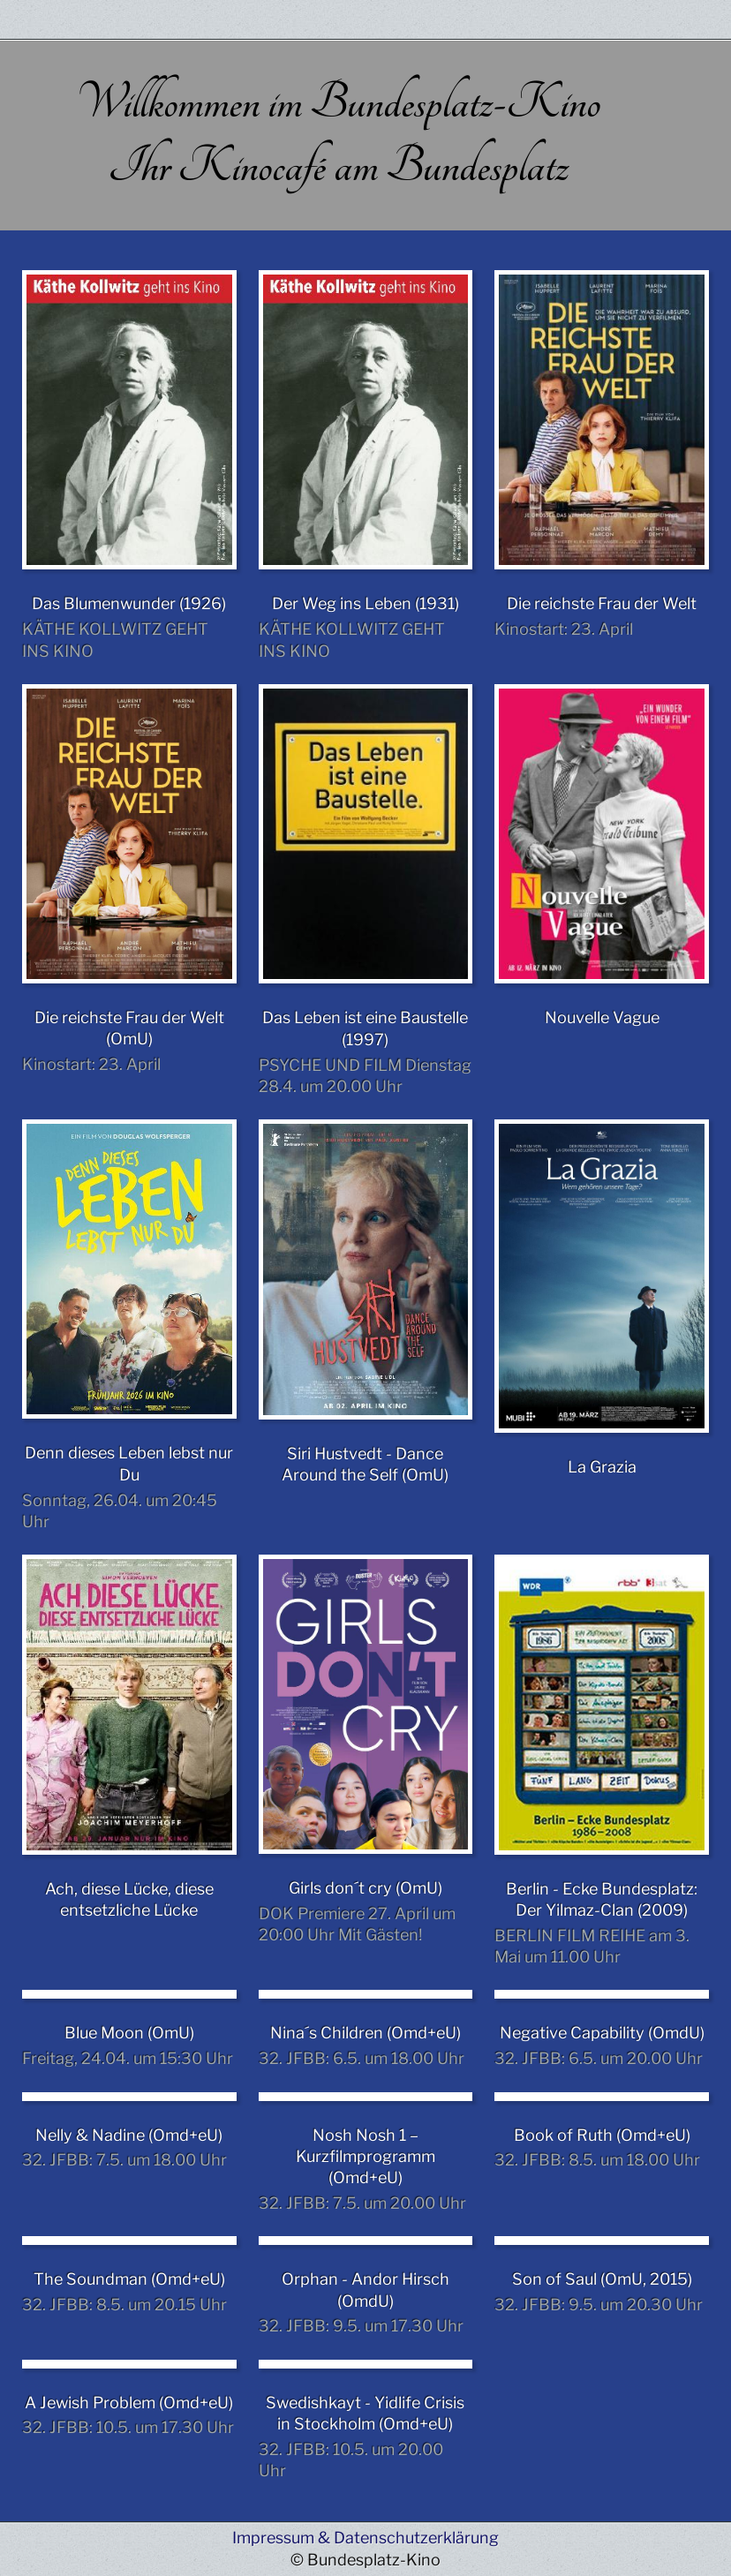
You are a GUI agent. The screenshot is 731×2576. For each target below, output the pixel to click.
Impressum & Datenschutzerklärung (365, 2537)
